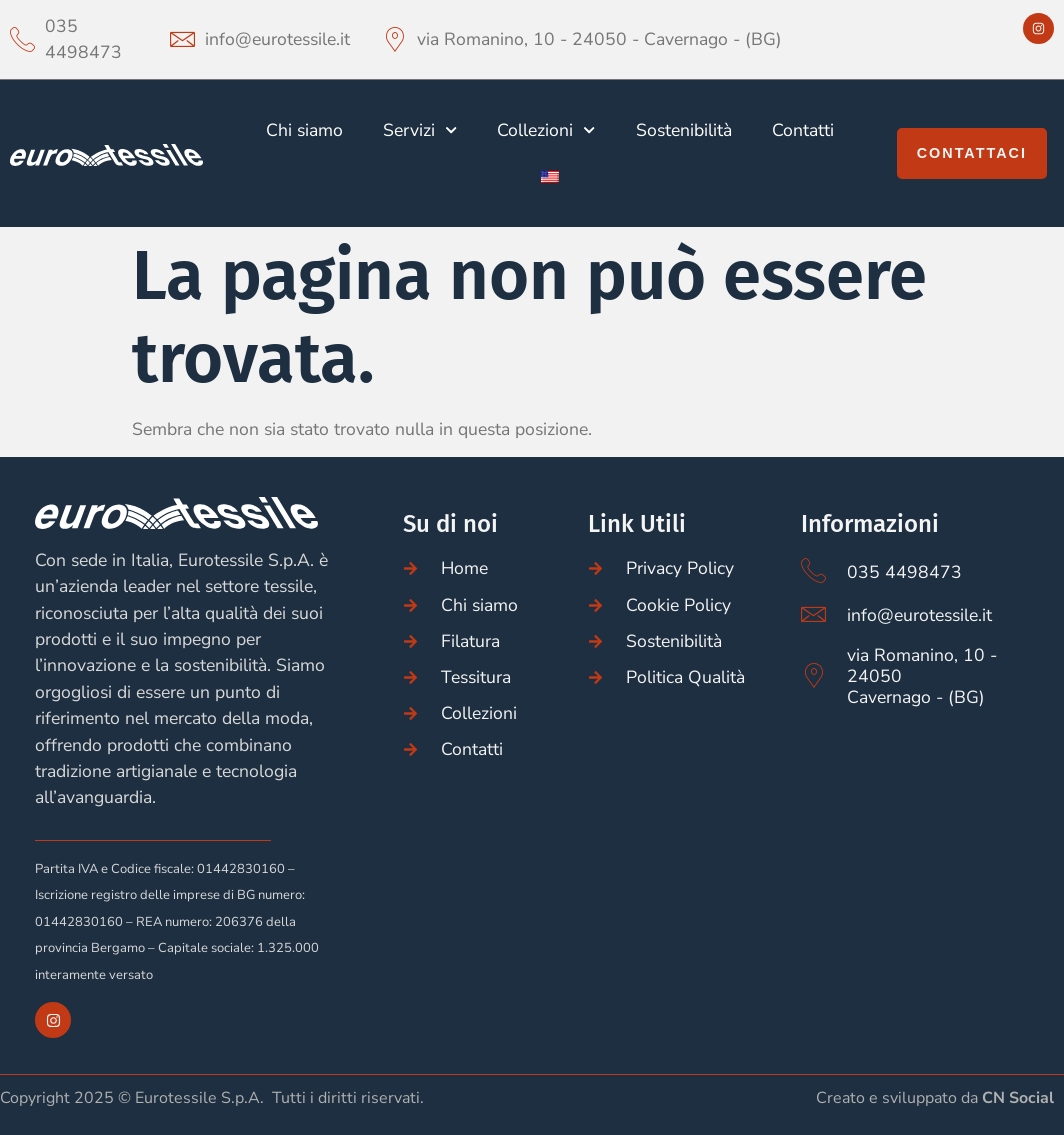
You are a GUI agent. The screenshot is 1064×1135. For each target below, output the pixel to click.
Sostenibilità (684, 130)
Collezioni (546, 130)
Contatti (803, 130)
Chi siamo (304, 130)
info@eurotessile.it (277, 39)
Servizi (420, 130)
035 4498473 (83, 39)
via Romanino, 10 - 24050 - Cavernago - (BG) (599, 39)
